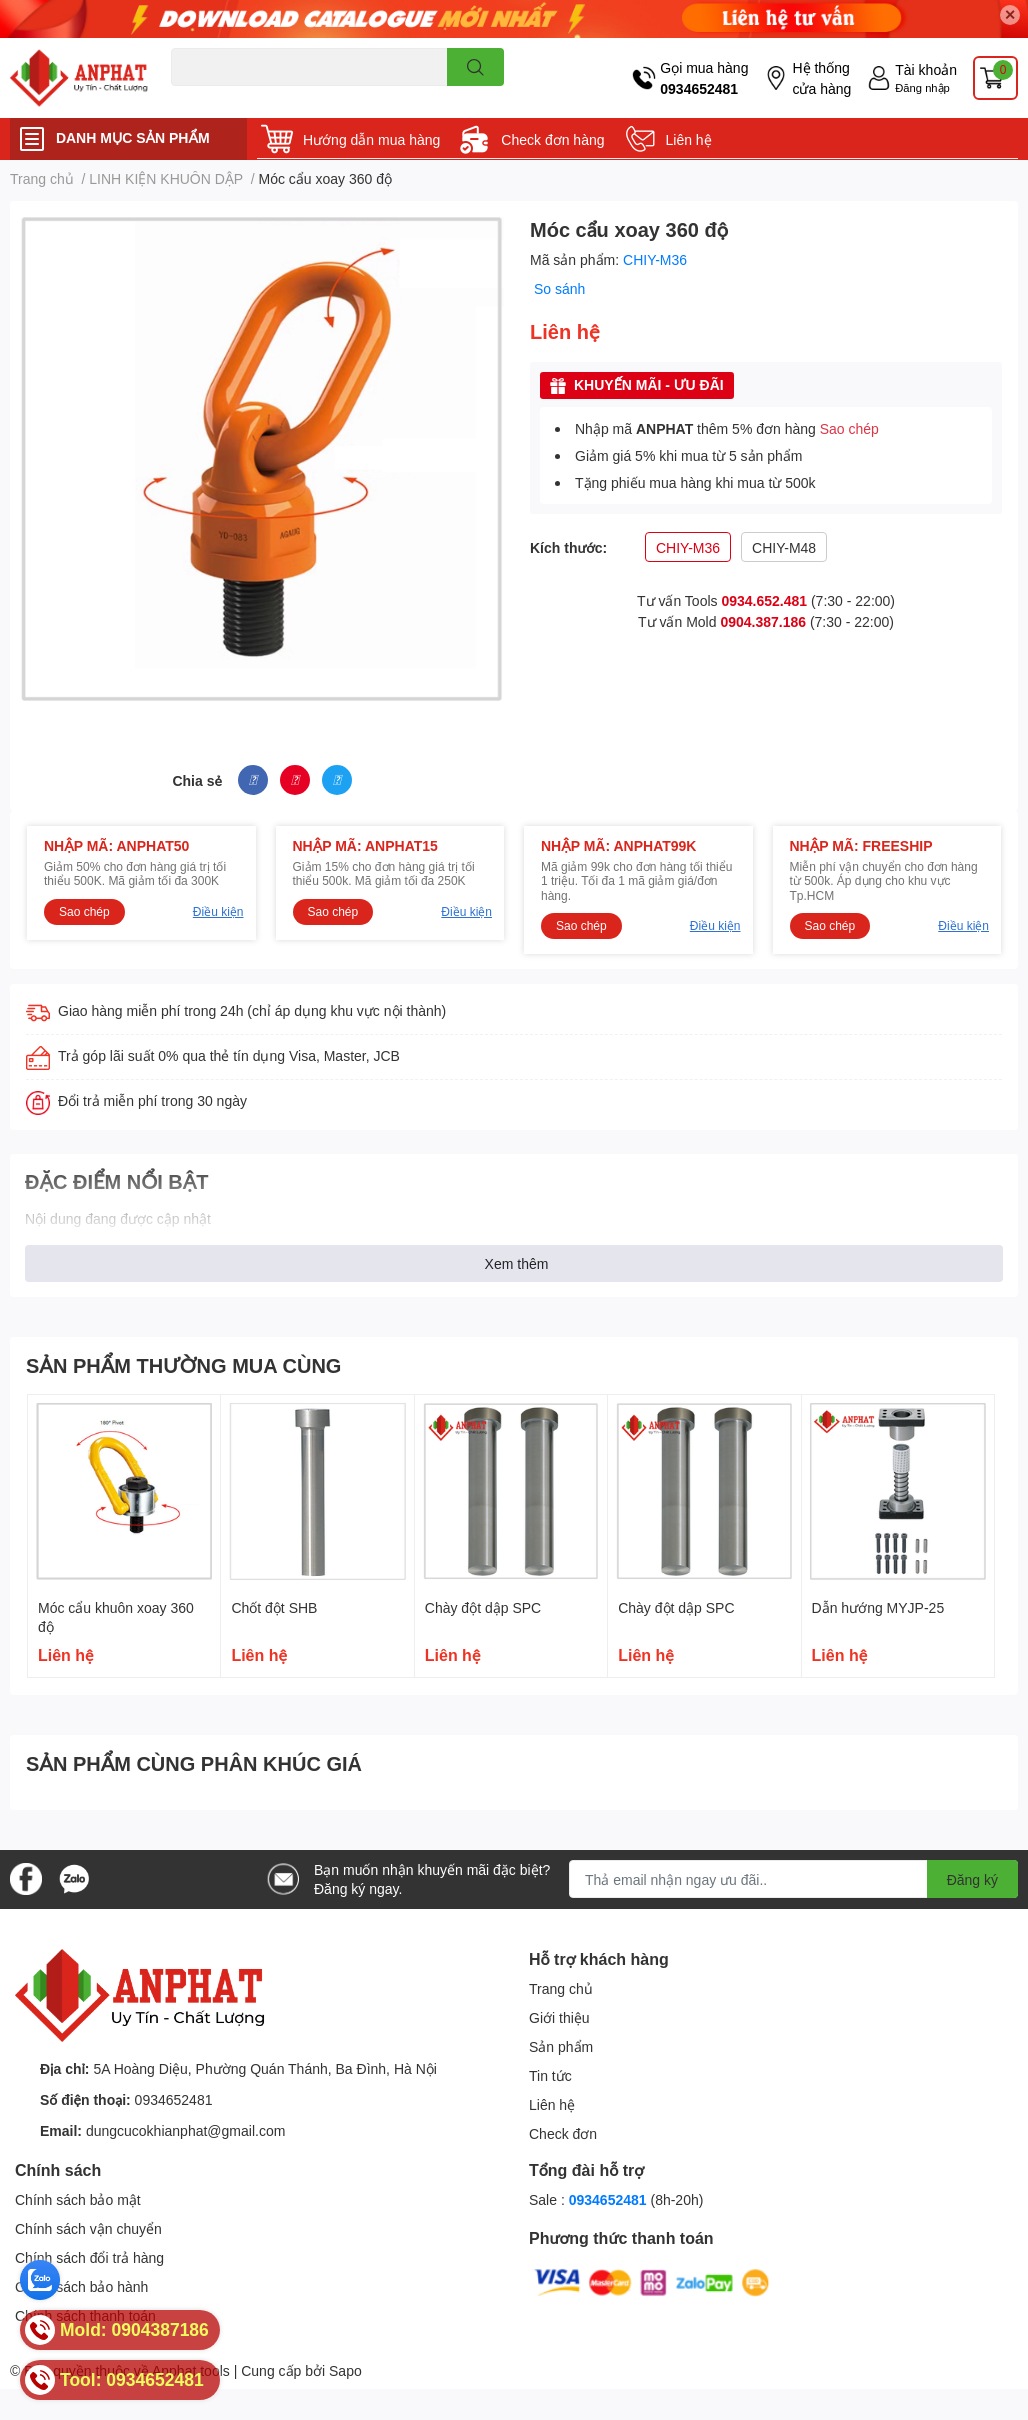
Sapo (345, 2370)
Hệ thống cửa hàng (821, 78)
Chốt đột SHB (274, 1607)
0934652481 (699, 88)
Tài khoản (926, 69)
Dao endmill (202, 97)
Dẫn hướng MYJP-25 (878, 1607)
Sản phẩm (561, 2046)
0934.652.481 (764, 600)
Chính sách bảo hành (81, 2286)
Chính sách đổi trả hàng (89, 2257)
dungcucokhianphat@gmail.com (185, 2130)
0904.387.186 (763, 621)
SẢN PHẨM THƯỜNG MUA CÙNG (183, 1365)
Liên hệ (689, 139)
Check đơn (563, 2133)
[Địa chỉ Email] (793, 1879)
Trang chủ (561, 1988)
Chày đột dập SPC (483, 1607)
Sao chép (849, 428)
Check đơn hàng (552, 139)
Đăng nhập (922, 87)
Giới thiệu (559, 2017)
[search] (475, 67)
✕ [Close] (1010, 14)
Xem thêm (517, 1263)
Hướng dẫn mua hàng (371, 139)
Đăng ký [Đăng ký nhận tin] (972, 1879)
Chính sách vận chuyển (88, 2228)
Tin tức (550, 2075)
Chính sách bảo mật (78, 2199)
